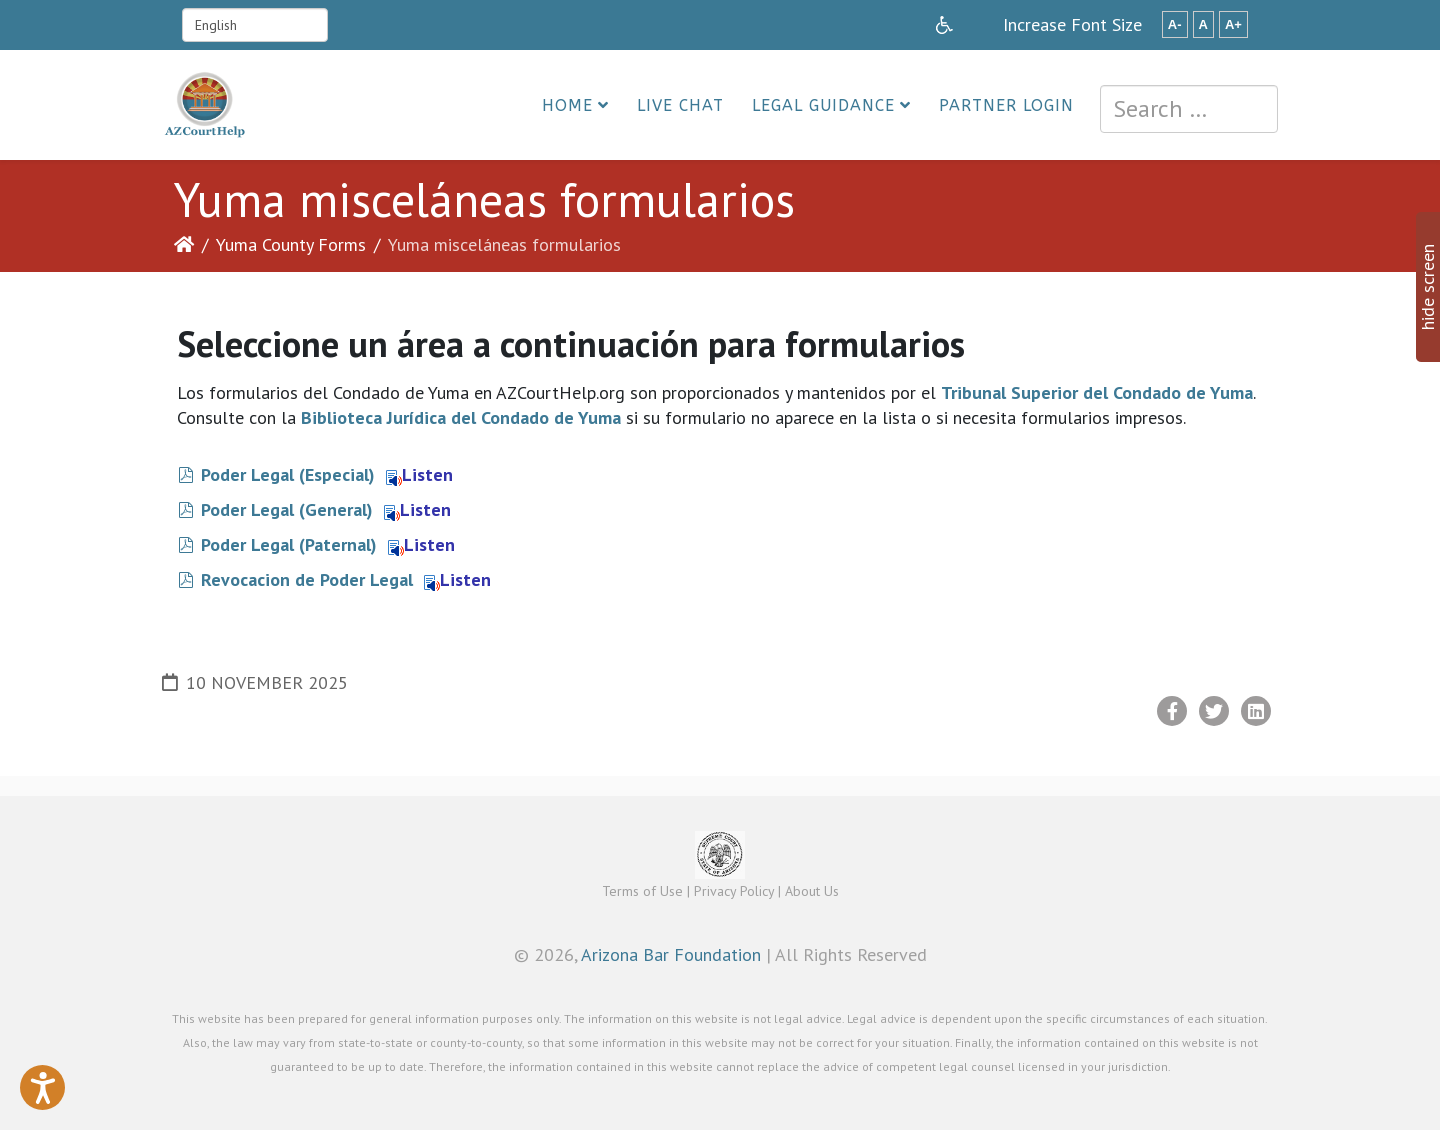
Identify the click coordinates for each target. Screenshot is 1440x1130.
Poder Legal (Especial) (288, 474)
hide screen (1427, 287)
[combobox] (1189, 109)
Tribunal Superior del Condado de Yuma (1097, 392)
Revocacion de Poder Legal (307, 579)
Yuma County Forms (291, 244)
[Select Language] (255, 25)
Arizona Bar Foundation (671, 954)
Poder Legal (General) (287, 509)
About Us (812, 891)
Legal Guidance (823, 105)
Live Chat (680, 105)
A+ (1233, 24)
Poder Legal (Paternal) (289, 544)
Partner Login (1006, 105)
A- (1175, 24)
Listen (419, 474)
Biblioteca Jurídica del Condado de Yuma (461, 417)
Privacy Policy (734, 891)
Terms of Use (642, 891)
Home (567, 105)
